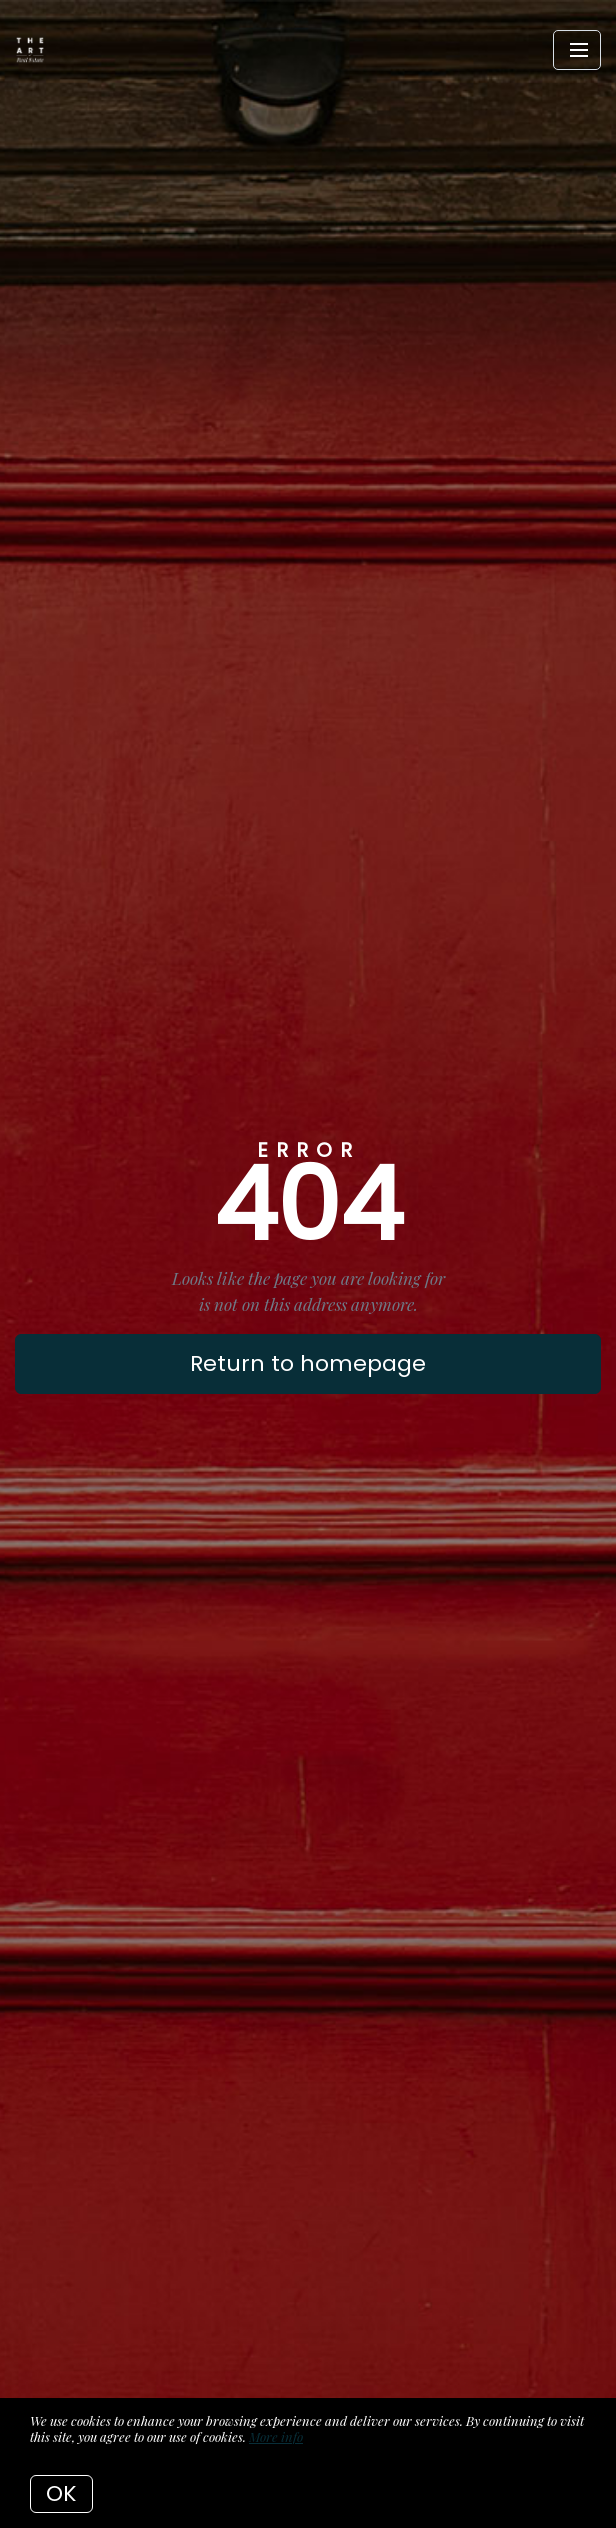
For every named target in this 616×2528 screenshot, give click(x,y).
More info (276, 2436)
